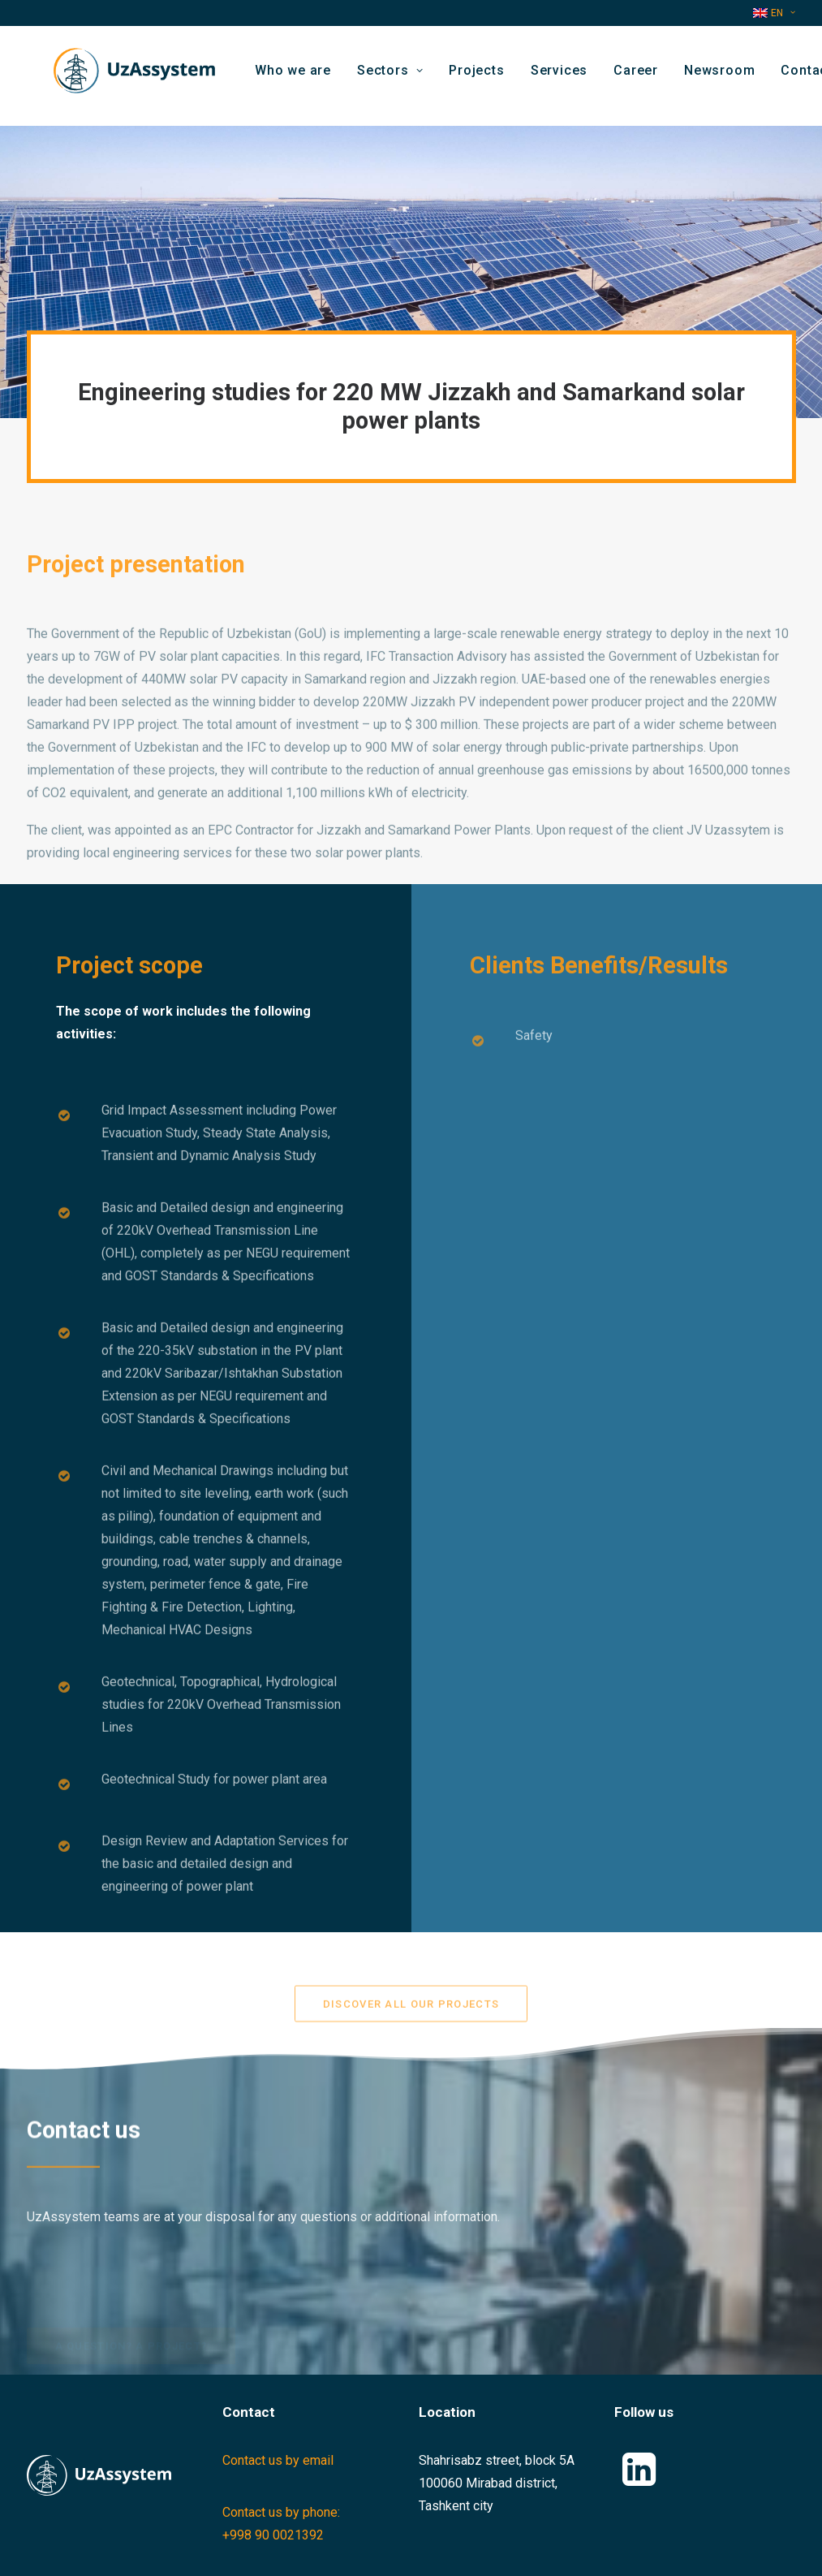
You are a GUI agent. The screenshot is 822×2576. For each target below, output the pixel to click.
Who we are (306, 76)
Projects (490, 76)
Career (649, 76)
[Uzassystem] (128, 76)
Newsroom (732, 76)
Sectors (403, 76)
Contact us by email (278, 2460)
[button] (639, 2481)
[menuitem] (774, 13)
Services (572, 76)
